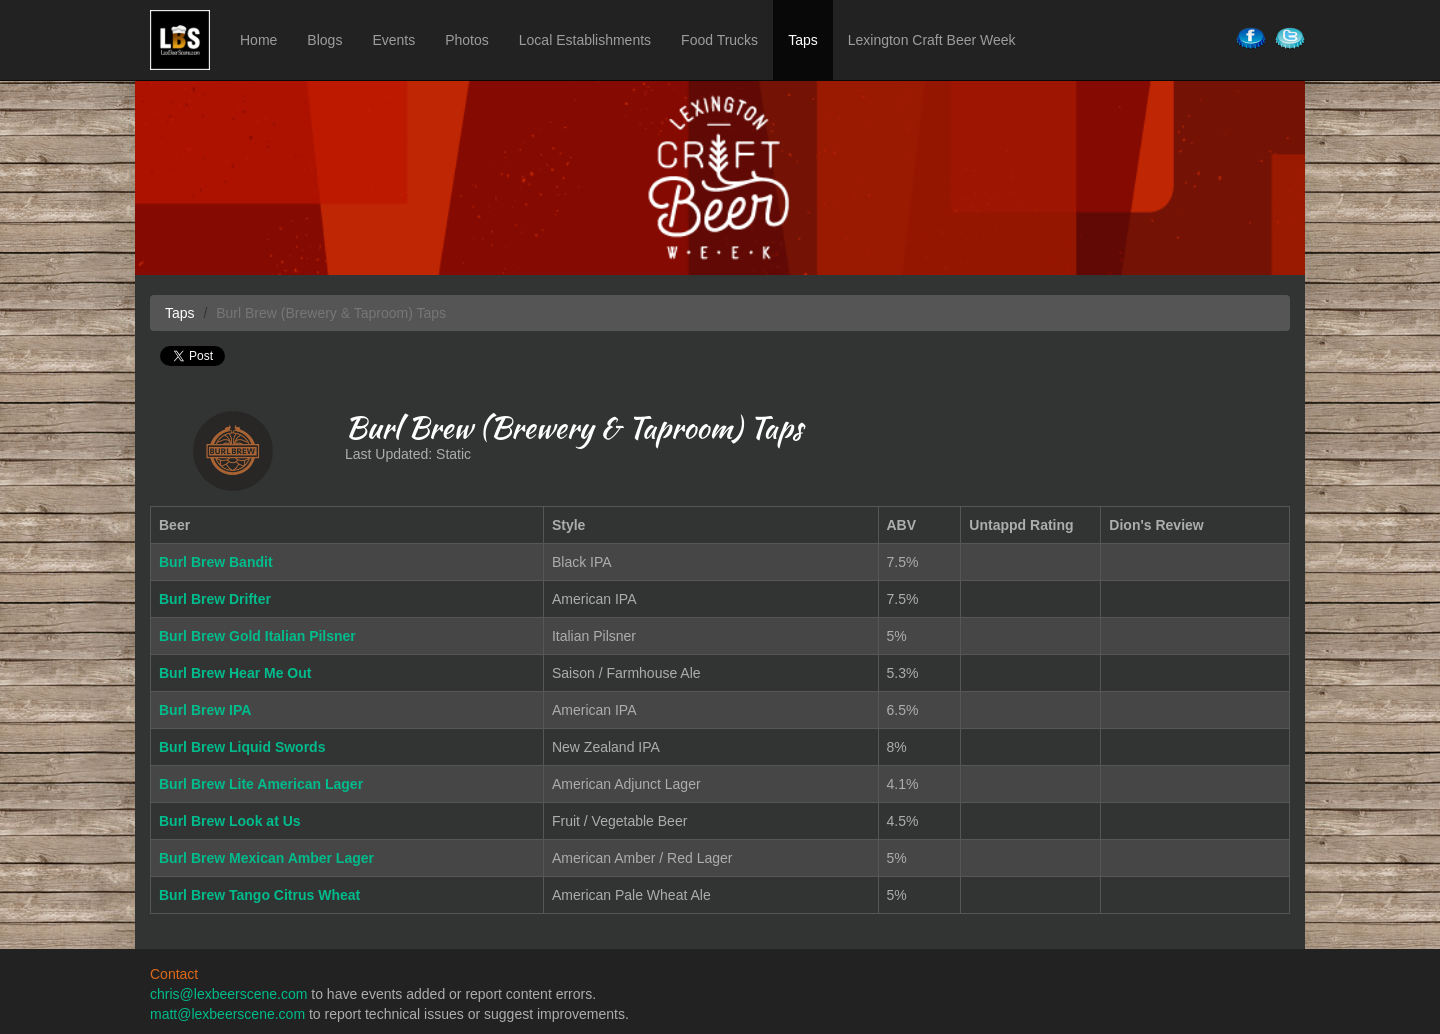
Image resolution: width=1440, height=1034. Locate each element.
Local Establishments (585, 40)
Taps (803, 40)
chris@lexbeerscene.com (228, 994)
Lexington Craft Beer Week (932, 40)
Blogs (324, 40)
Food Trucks (719, 40)
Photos (467, 40)
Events (393, 40)
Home (258, 40)
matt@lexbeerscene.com (227, 1014)
